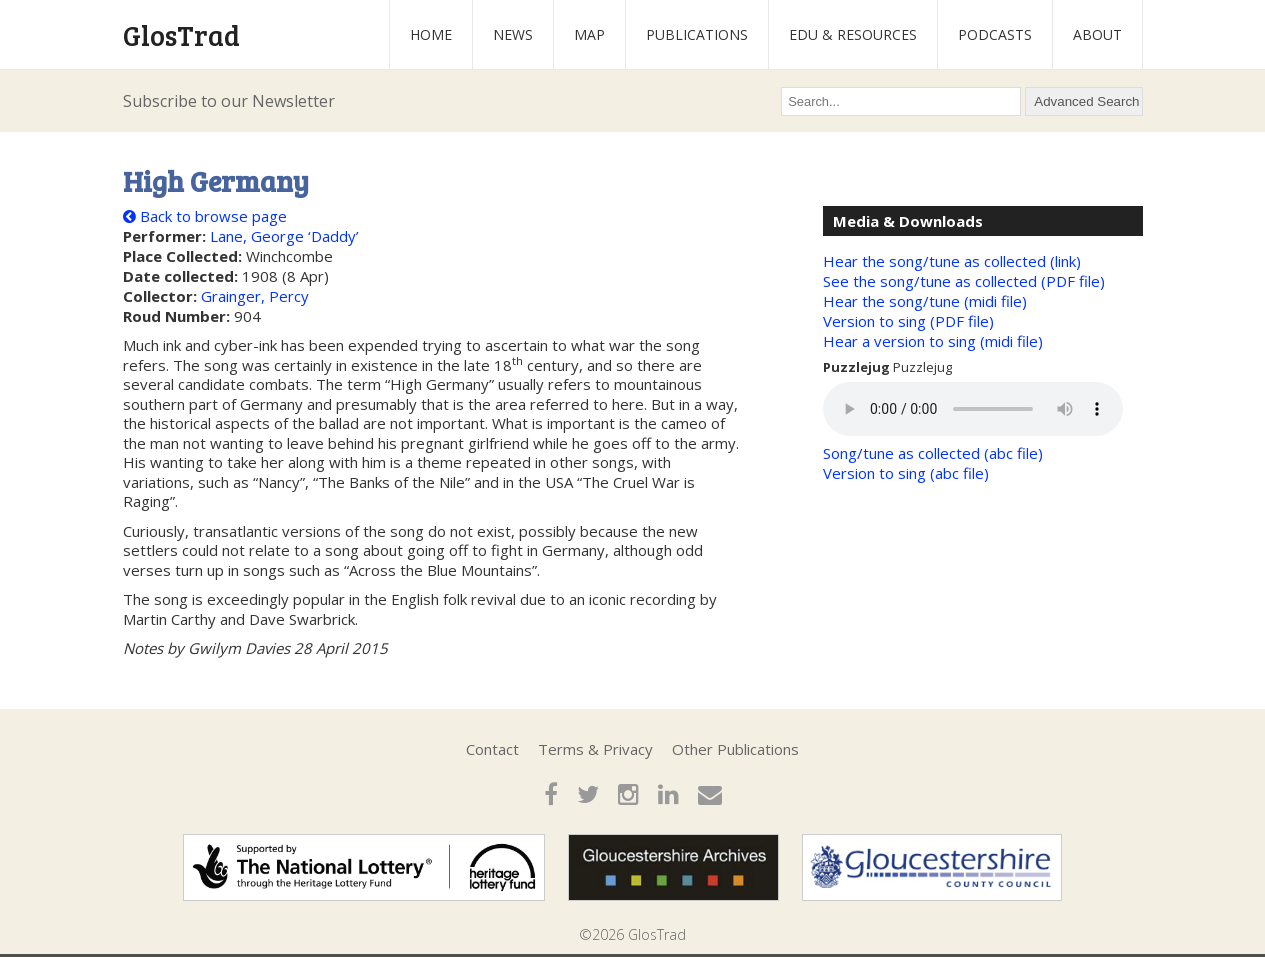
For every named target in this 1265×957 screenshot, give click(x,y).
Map (589, 34)
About (1097, 34)
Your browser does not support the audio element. (973, 409)
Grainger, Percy (255, 296)
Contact (492, 749)
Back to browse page (205, 216)
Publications (697, 34)
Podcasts (995, 34)
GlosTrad (181, 35)
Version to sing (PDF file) (908, 321)
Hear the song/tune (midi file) (925, 301)
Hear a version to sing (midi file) (933, 341)
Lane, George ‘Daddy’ (284, 236)
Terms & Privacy (595, 749)
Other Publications (735, 749)
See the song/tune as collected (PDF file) (964, 281)
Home (431, 34)
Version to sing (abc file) (906, 473)
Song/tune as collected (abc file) (933, 453)
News (513, 34)
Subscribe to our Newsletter (229, 101)
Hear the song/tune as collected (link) (952, 261)
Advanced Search (1086, 101)
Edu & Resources (853, 34)
